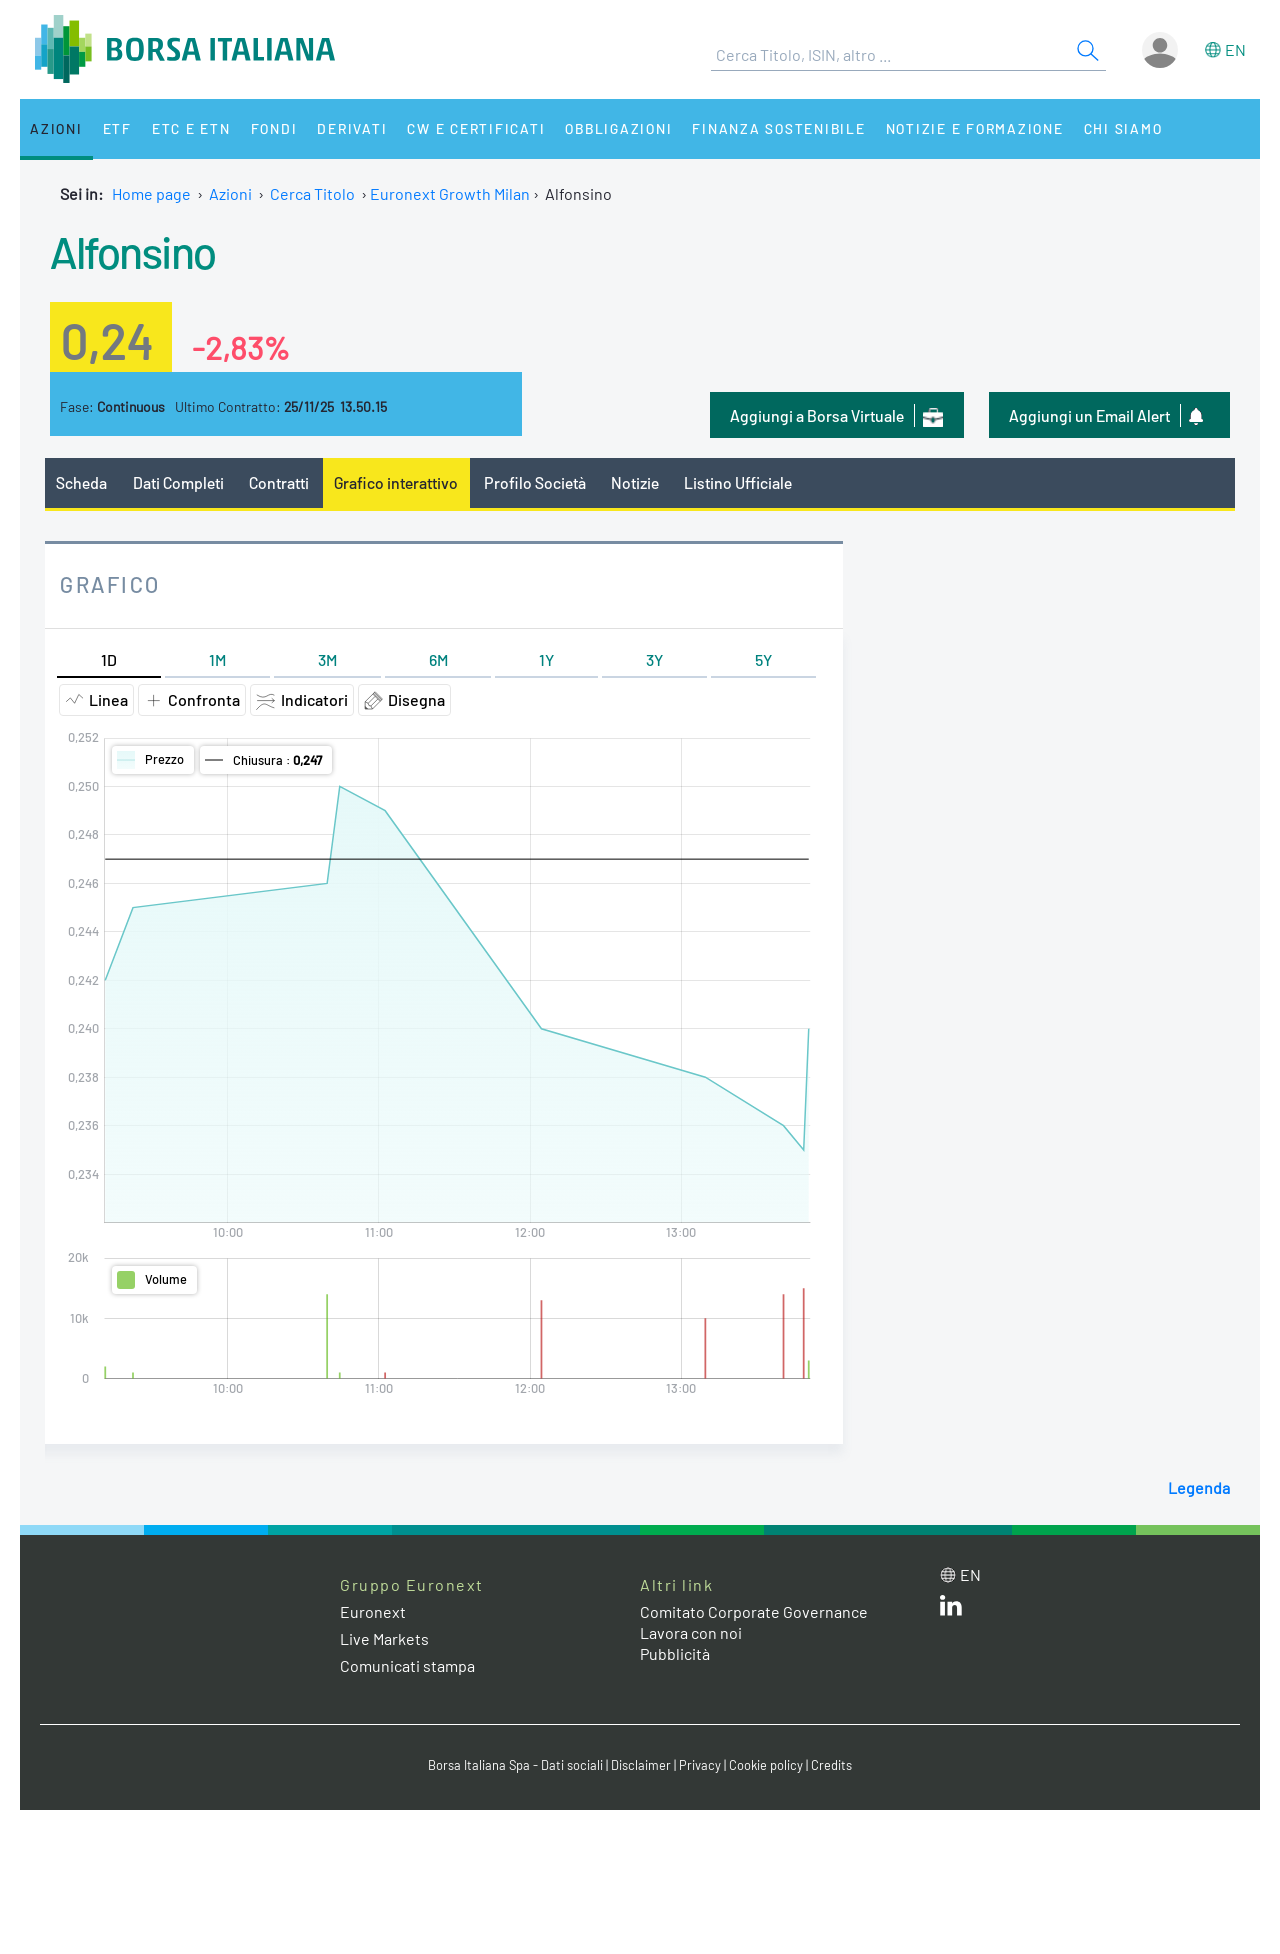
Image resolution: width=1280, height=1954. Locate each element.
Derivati (352, 128)
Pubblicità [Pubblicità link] (675, 1653)
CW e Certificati (476, 128)
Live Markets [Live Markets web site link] (384, 1638)
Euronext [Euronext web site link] (373, 1611)
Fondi (274, 128)
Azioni (56, 128)
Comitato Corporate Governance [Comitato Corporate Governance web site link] (754, 1611)
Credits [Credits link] (831, 1765)
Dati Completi (178, 482)
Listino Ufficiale (738, 482)
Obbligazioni (618, 128)
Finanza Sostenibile (778, 128)
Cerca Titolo (312, 193)
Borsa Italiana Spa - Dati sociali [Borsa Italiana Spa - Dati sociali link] (515, 1765)
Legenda (1199, 1487)
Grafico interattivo (396, 482)
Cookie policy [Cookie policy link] (766, 1765)
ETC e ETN (191, 128)
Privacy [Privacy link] (700, 1765)
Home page (151, 193)
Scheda (81, 482)
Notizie (635, 482)
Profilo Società (535, 482)
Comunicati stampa (407, 1665)
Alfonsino (133, 251)
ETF (117, 128)
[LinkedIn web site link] (951, 1609)
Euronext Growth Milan (450, 193)
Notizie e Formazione (975, 128)
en (1235, 49)
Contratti (279, 482)
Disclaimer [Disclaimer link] (641, 1765)
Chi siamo (1123, 128)
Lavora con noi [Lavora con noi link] (691, 1632)
